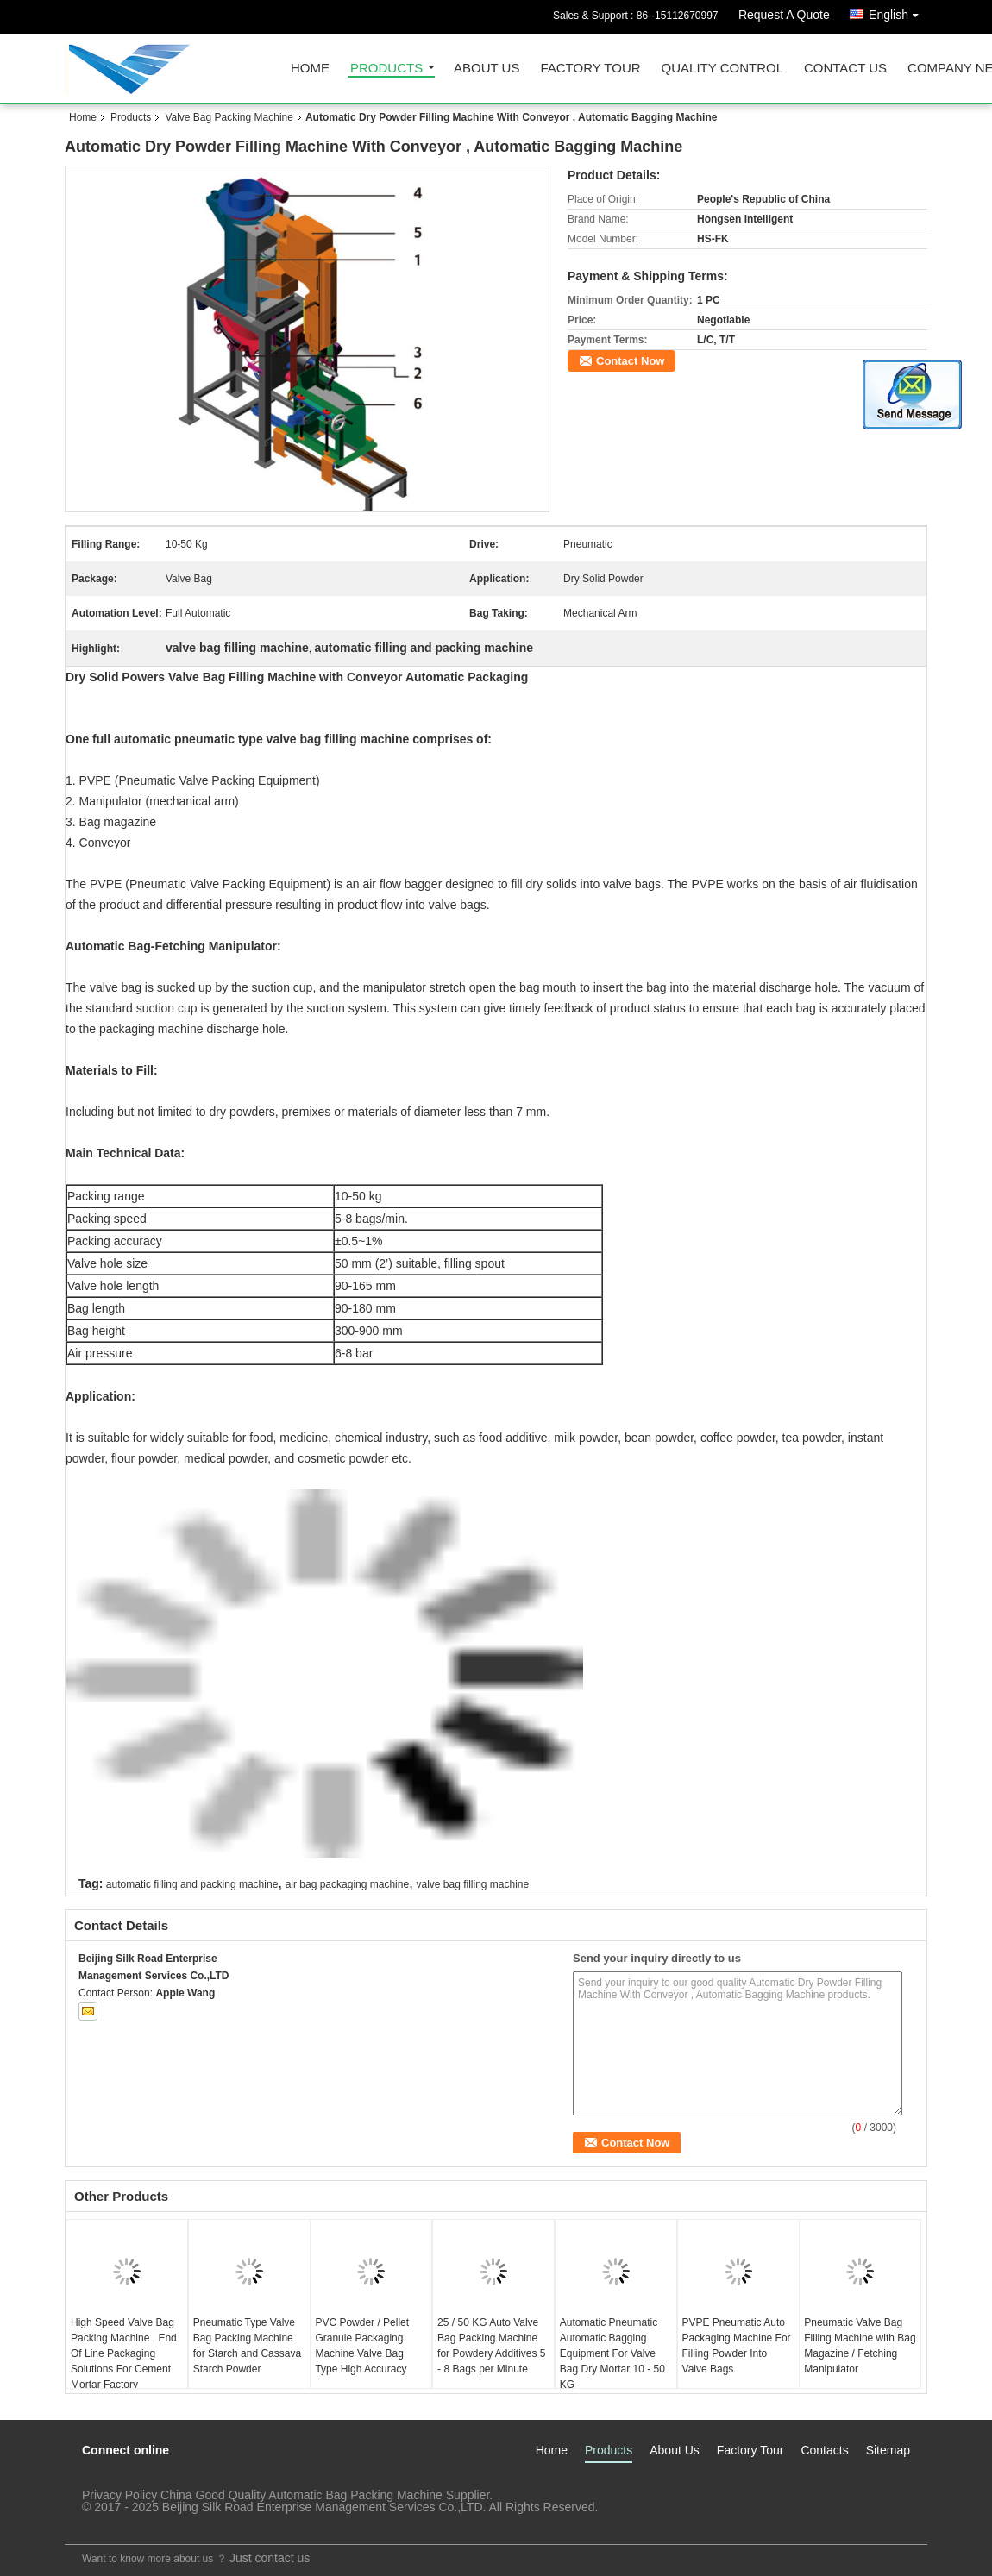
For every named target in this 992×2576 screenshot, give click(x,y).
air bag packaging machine (347, 1884)
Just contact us (269, 2558)
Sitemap (888, 2450)
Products (386, 68)
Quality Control (722, 68)
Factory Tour (590, 68)
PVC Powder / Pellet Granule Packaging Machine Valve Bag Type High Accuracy (362, 2345)
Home (310, 68)
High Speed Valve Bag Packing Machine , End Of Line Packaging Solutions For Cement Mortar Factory (124, 2353)
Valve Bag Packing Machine (229, 117)
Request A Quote (784, 15)
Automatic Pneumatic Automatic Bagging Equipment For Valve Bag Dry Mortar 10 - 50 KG (612, 2353)
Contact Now (630, 360)
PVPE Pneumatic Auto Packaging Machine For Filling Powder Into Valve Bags (736, 2345)
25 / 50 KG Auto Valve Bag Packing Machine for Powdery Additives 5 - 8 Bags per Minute (491, 2345)
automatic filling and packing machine (192, 1884)
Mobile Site (100, 2521)
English (898, 12)
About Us (486, 68)
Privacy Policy (119, 2495)
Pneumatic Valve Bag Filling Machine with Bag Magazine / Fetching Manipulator (859, 2345)
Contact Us (845, 68)
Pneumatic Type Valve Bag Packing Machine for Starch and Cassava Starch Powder (247, 2345)
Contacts (824, 2450)
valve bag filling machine (472, 1884)
